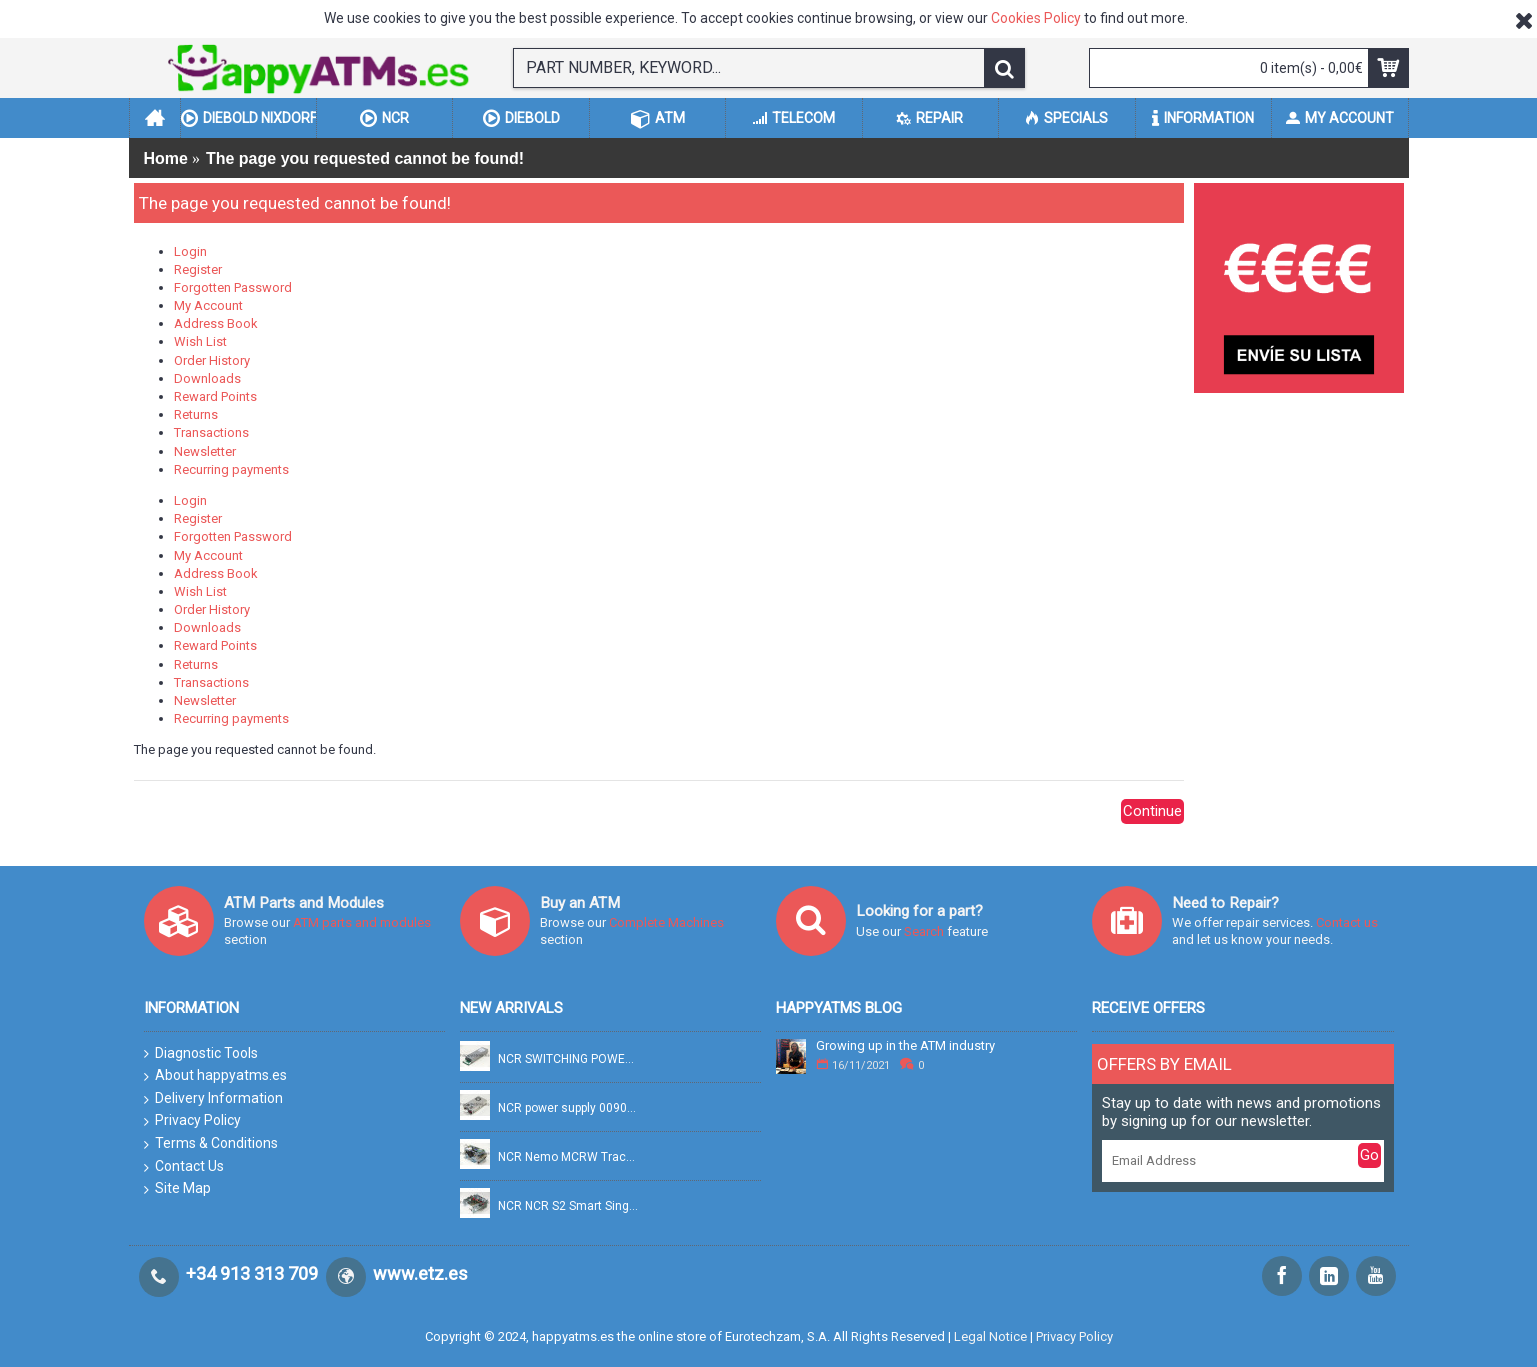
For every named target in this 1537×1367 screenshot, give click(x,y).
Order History (212, 360)
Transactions (211, 432)
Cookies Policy (1036, 18)
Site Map (177, 1189)
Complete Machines (666, 922)
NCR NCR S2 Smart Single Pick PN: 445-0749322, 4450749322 (569, 1206)
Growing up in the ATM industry (905, 1046)
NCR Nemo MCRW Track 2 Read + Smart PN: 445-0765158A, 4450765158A (569, 1157)
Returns (196, 414)
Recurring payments (231, 469)
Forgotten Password (233, 287)
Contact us (1347, 922)
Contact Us (184, 1167)
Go (1369, 1155)
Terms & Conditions (211, 1144)
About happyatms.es (215, 1076)
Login (190, 251)
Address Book (216, 323)
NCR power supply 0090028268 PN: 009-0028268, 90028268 (569, 1108)
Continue (1152, 811)
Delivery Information (213, 1099)
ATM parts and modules (362, 922)
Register (198, 269)
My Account (208, 305)
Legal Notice (990, 1336)
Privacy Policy (192, 1121)
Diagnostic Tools (201, 1053)
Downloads (207, 378)
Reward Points (215, 396)
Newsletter (205, 451)
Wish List (200, 341)
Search (925, 931)
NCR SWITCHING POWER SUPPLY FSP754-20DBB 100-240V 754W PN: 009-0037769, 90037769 (569, 1059)
